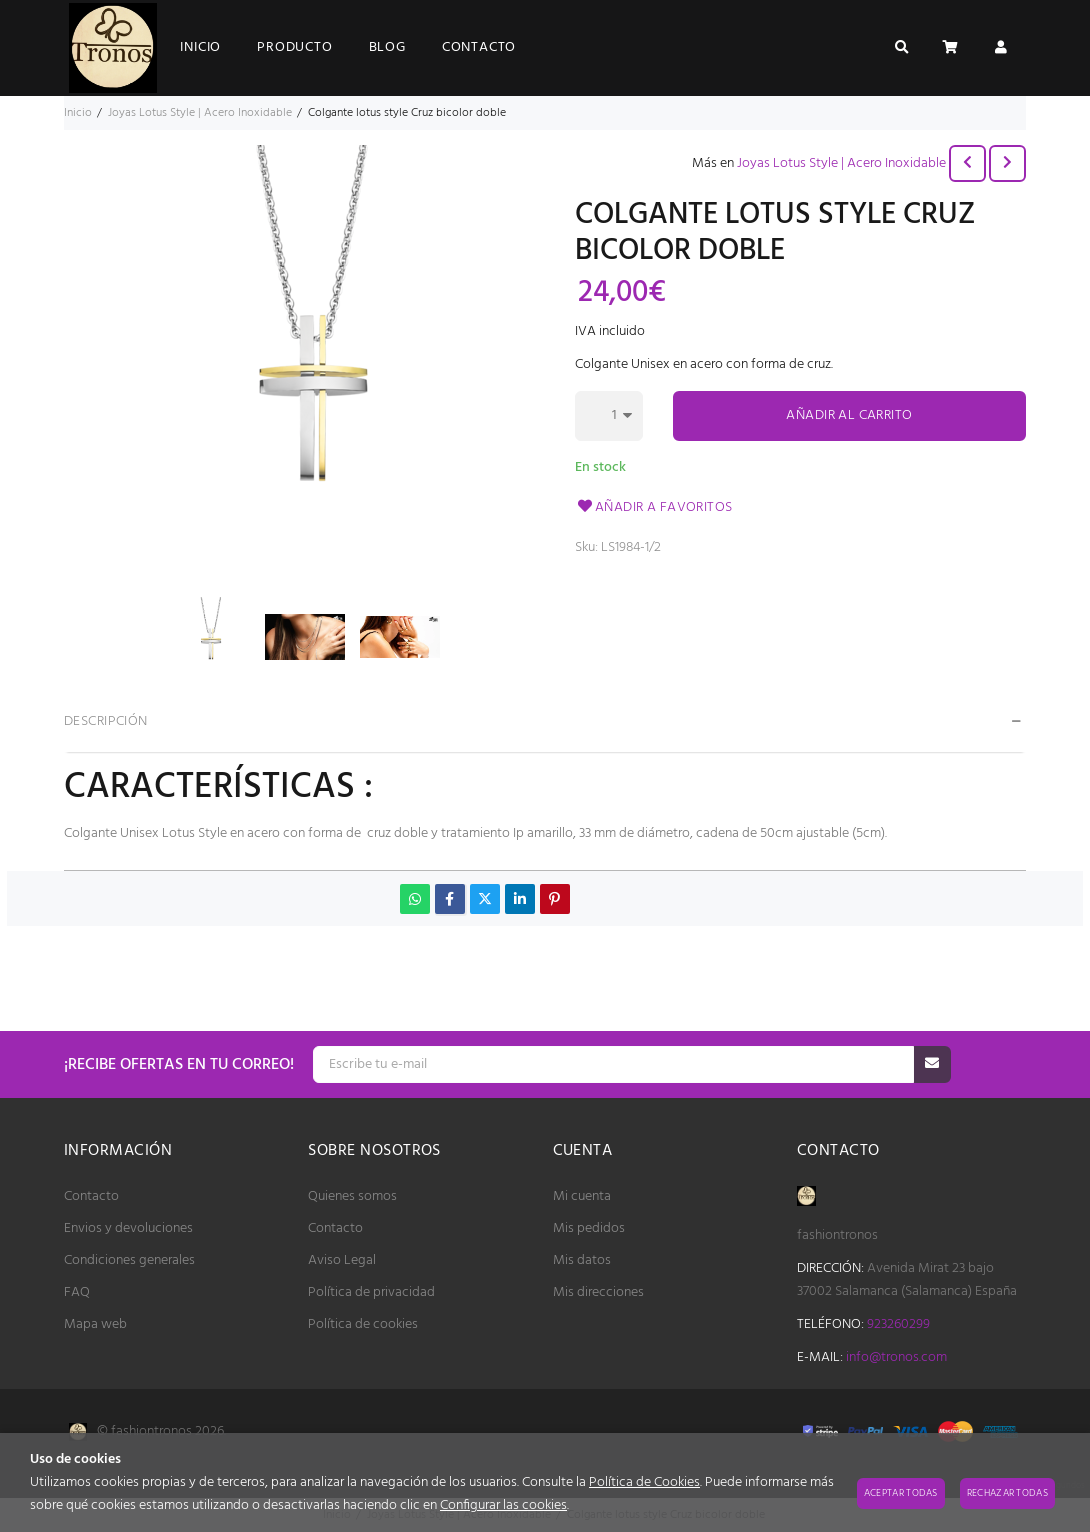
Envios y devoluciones (128, 1228)
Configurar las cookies (503, 1505)
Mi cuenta (582, 1196)
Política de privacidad (371, 1292)
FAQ (77, 1292)
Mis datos (582, 1260)
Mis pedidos (589, 1228)
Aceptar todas (901, 1493)
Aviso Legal (342, 1260)
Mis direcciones (598, 1292)
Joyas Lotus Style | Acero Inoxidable (841, 163)
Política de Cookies (644, 1482)
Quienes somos (352, 1196)
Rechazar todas (1007, 1493)
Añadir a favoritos (654, 507)
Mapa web (95, 1324)
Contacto (91, 1196)
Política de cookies (363, 1324)
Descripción (106, 721)
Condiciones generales (129, 1260)
